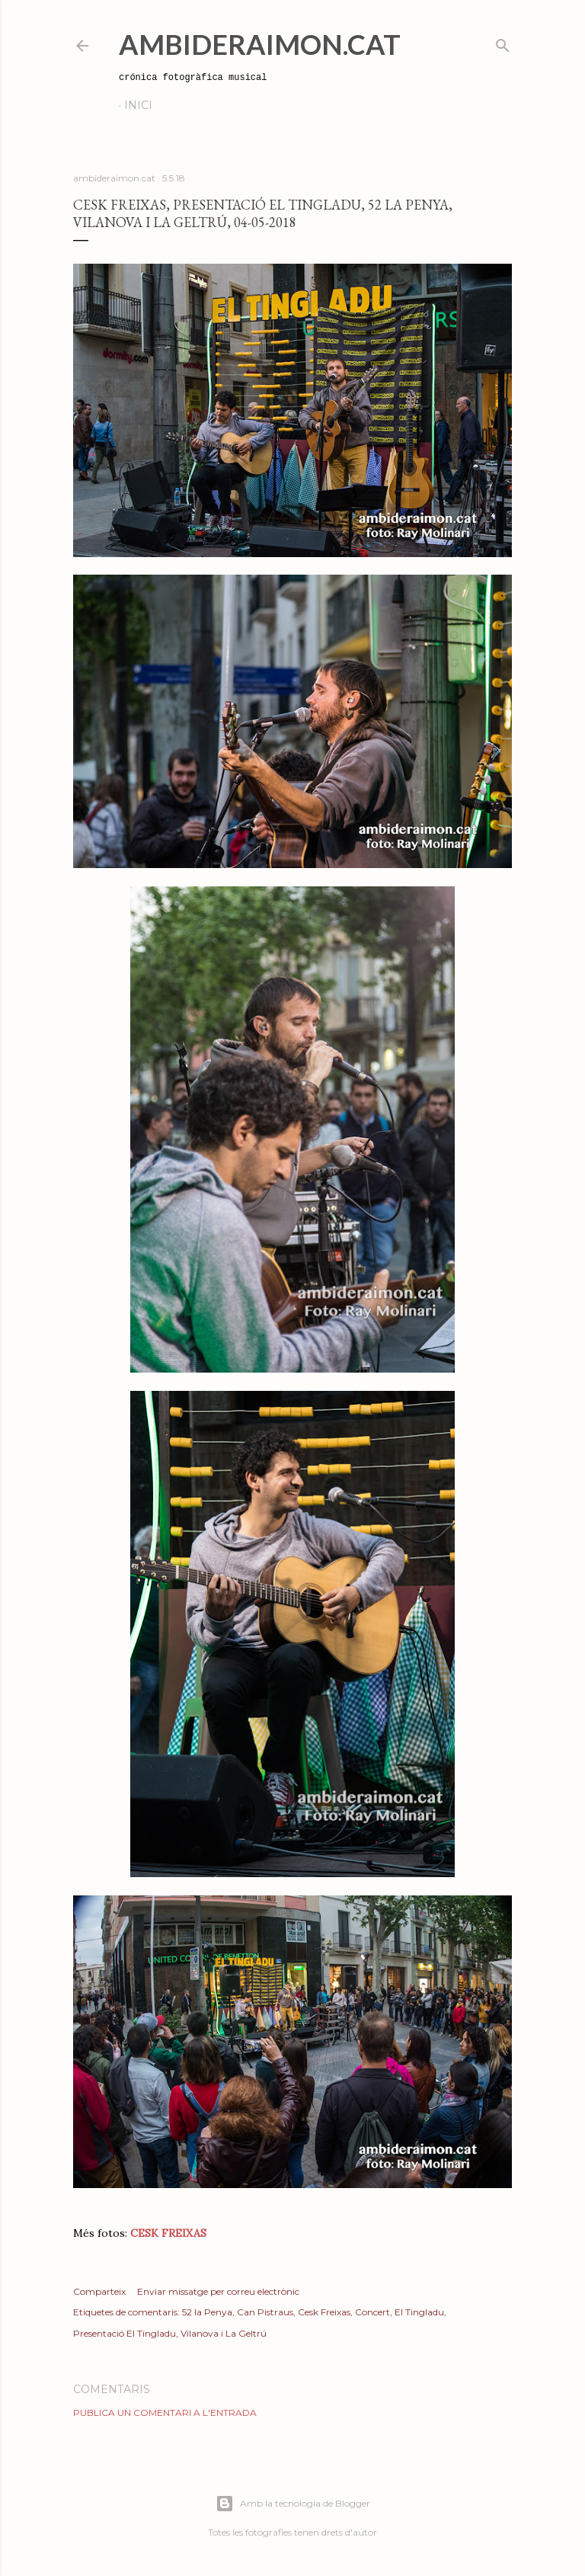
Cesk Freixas (324, 2312)
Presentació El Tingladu (124, 2333)
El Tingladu (419, 2312)
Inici (138, 105)
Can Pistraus (265, 2312)
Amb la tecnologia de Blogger (293, 2503)
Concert (372, 2312)
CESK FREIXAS (168, 2233)
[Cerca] (503, 42)
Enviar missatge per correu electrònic (218, 2291)
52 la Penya (207, 2312)
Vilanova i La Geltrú (224, 2333)
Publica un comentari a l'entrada (165, 2412)
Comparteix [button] (99, 2291)
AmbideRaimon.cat (260, 44)
